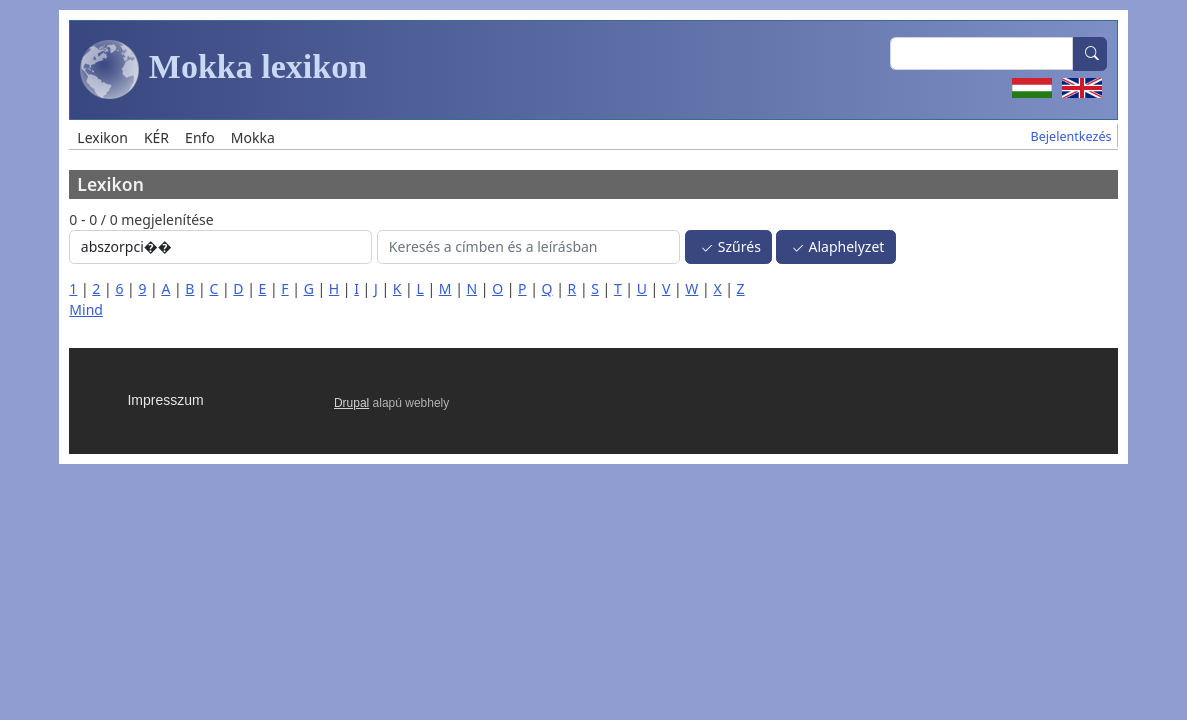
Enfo (200, 137)
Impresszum (165, 400)
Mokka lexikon (223, 70)
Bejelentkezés (1071, 136)
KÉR (156, 137)
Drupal (351, 403)
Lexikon (102, 137)
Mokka (253, 137)
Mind (86, 309)
